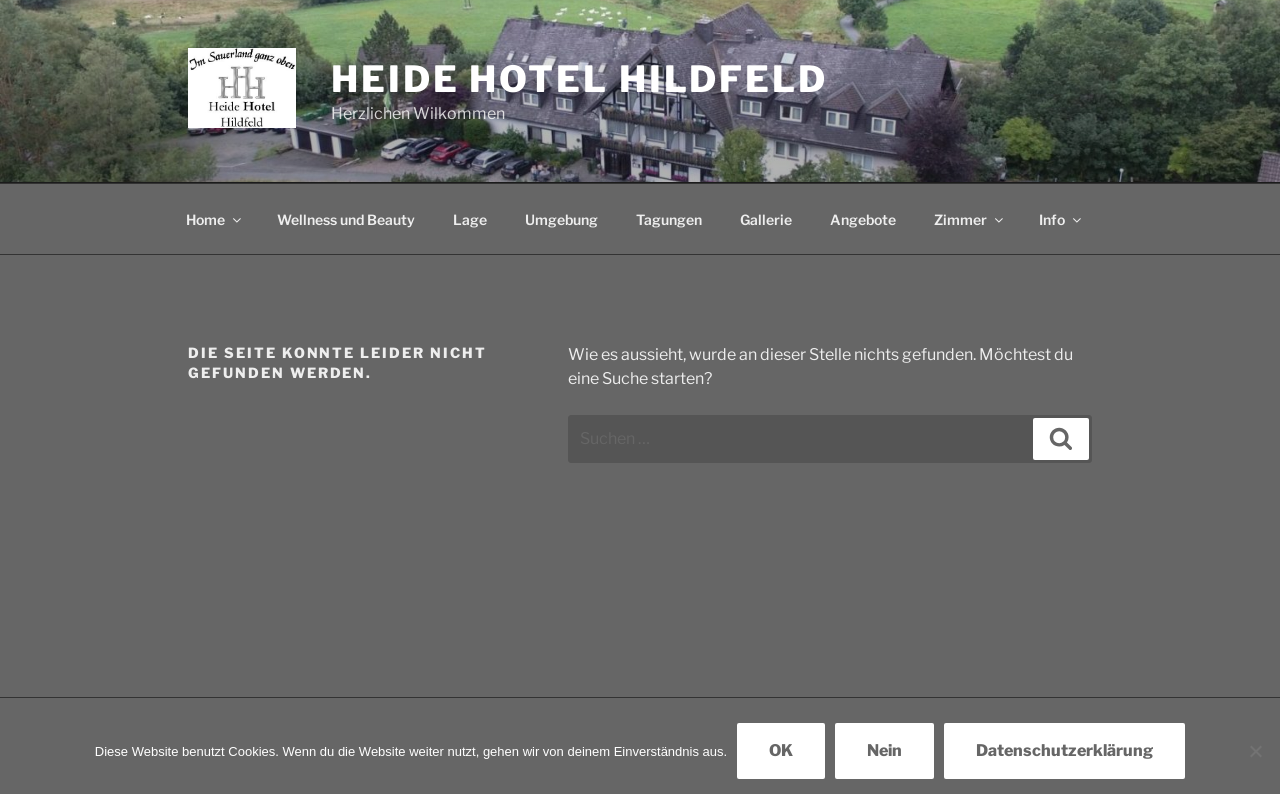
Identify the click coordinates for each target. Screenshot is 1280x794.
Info (1061, 219)
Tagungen (669, 219)
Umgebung (561, 219)
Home (215, 219)
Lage (470, 219)
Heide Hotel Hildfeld (579, 79)
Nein (884, 750)
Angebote (863, 219)
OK (781, 750)
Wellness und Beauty (346, 219)
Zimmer (970, 219)
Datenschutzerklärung (1064, 750)
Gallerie (766, 219)
